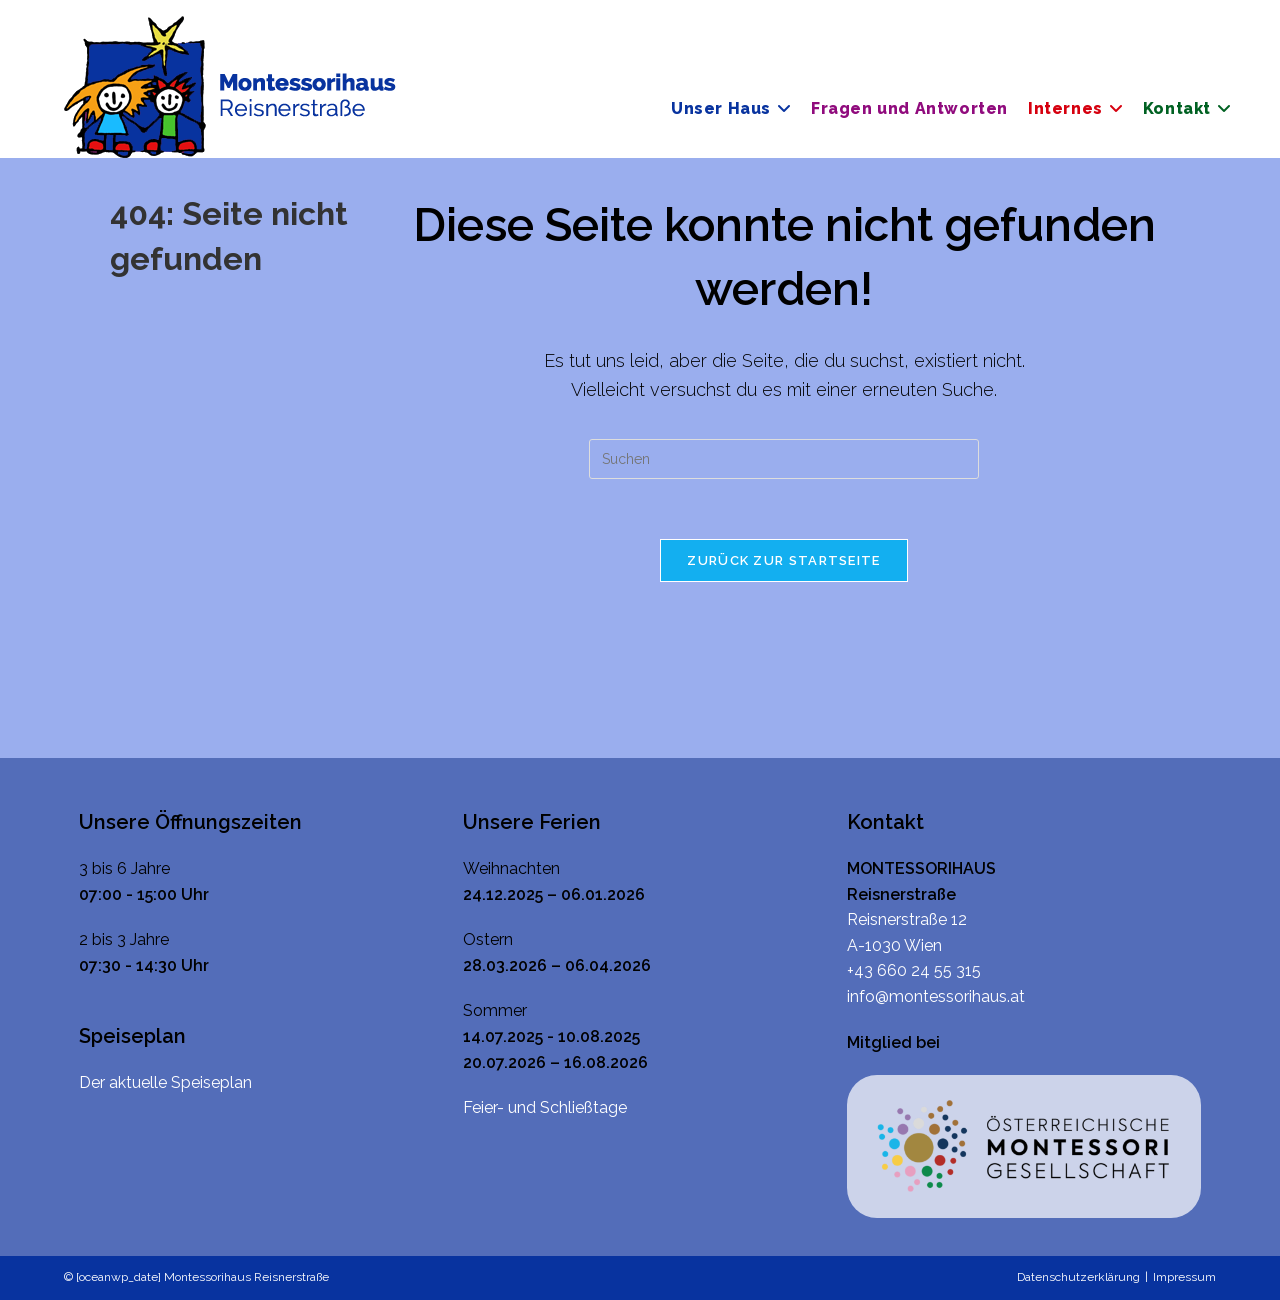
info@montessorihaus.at (936, 996)
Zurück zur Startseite (783, 560)
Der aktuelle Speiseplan (165, 1082)
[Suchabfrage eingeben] (784, 459)
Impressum (1184, 1277)
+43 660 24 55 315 (914, 970)
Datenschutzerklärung (1078, 1277)
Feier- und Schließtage (545, 1107)
